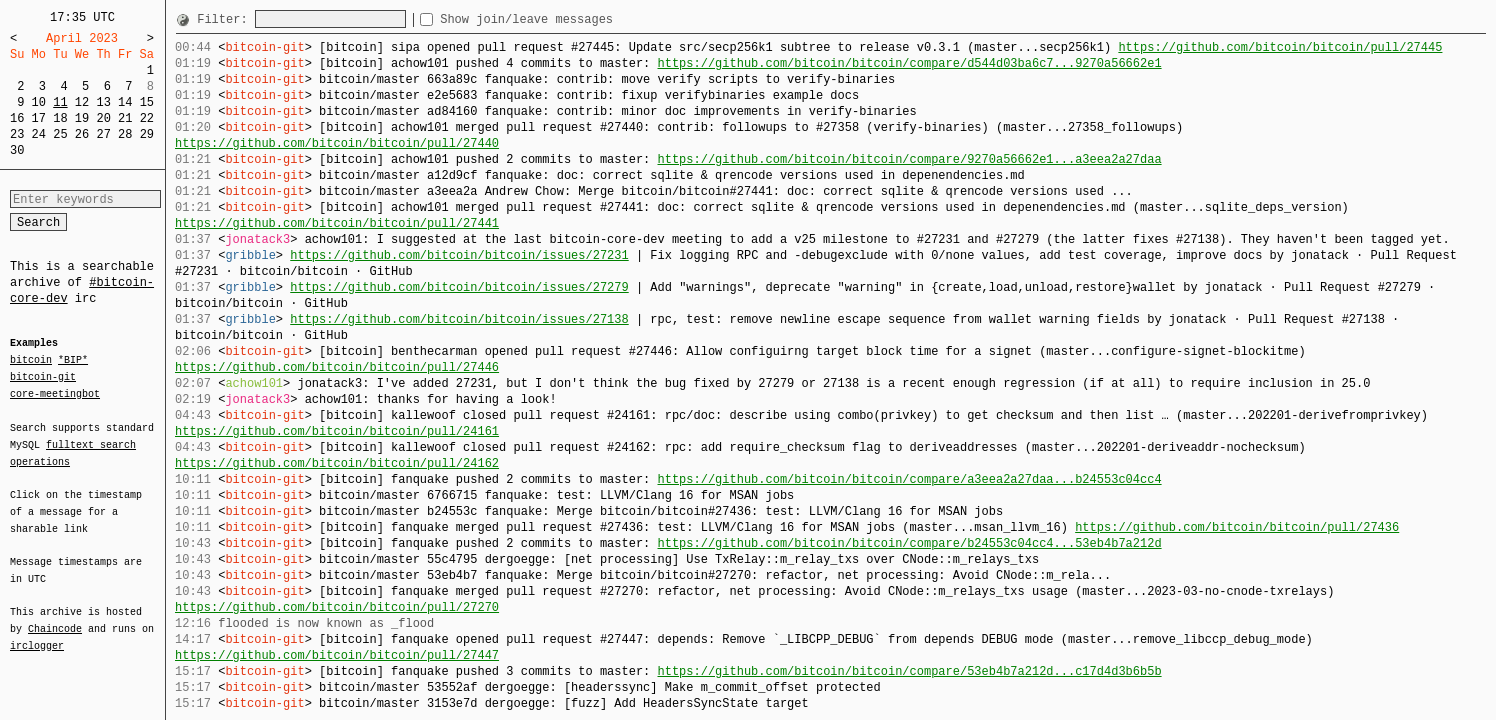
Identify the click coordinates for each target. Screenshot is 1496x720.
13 (103, 102)
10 (39, 102)
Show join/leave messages (562, 19)
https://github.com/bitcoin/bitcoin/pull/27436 (1237, 527)
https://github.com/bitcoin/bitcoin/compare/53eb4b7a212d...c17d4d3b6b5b (909, 671)
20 (103, 118)
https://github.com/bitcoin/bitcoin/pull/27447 (337, 655)
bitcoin (31, 361)
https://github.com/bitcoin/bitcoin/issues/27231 (459, 255)
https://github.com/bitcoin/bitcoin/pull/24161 (337, 431)
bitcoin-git (43, 377)
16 (17, 118)
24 (39, 134)
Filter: (226, 19)
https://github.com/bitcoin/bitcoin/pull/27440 (337, 143)
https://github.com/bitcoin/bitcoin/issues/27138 (459, 319)
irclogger (37, 633)
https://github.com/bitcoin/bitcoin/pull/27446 (337, 367)
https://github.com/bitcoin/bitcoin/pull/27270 (337, 607)
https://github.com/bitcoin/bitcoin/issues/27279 (459, 287)
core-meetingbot (55, 393)
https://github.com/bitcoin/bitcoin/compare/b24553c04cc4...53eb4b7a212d (909, 543)
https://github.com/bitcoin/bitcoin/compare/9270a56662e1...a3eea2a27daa (909, 159)
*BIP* (73, 361)
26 (82, 134)
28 (125, 134)
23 (17, 134)
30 (17, 150)
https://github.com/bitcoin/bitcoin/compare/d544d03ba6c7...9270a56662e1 (909, 63)
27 (103, 134)
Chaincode (55, 617)
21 (125, 118)
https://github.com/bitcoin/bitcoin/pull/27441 (337, 223)
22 (147, 118)
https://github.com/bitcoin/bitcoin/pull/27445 (1280, 47)
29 (147, 134)
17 (39, 118)
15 (147, 102)
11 (60, 102)
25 (60, 134)
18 (60, 118)
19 (82, 118)
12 (82, 102)
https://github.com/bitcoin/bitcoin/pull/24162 (337, 463)
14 (125, 102)
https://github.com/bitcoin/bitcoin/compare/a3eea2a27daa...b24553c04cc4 (909, 479)
